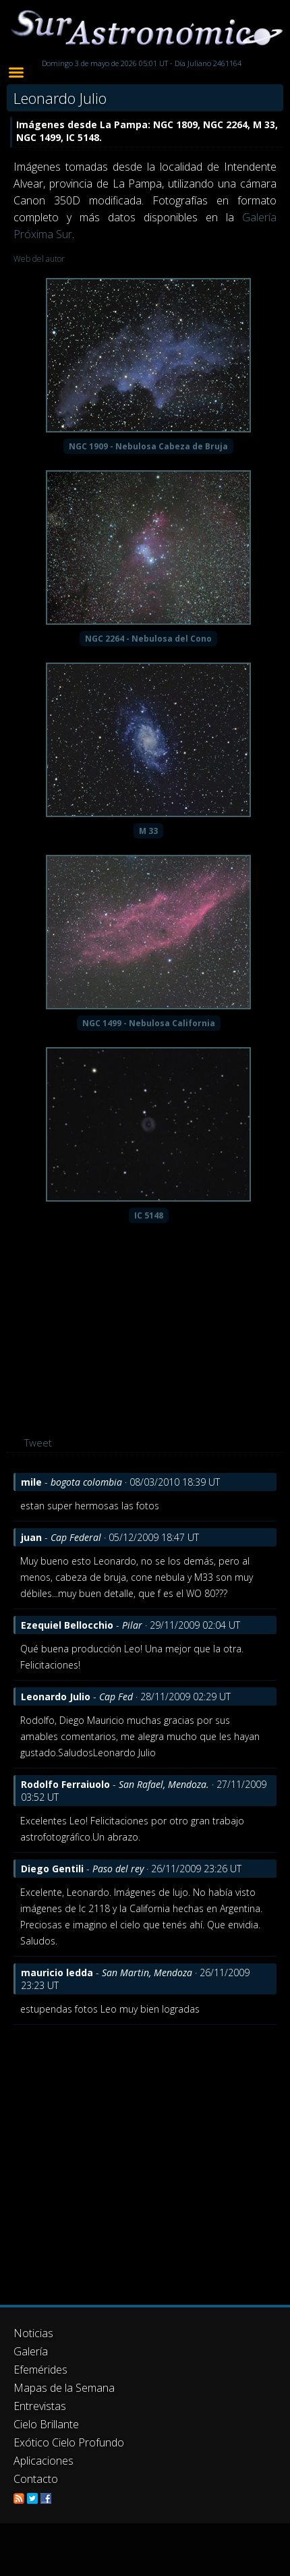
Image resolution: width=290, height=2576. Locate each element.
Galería (30, 2351)
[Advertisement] (126, 2158)
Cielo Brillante (46, 2424)
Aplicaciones (43, 2460)
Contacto (35, 2478)
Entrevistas (39, 2406)
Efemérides (40, 2369)
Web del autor (39, 258)
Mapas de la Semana (64, 2387)
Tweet (38, 1442)
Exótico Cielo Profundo (68, 2442)
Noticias (33, 2333)
